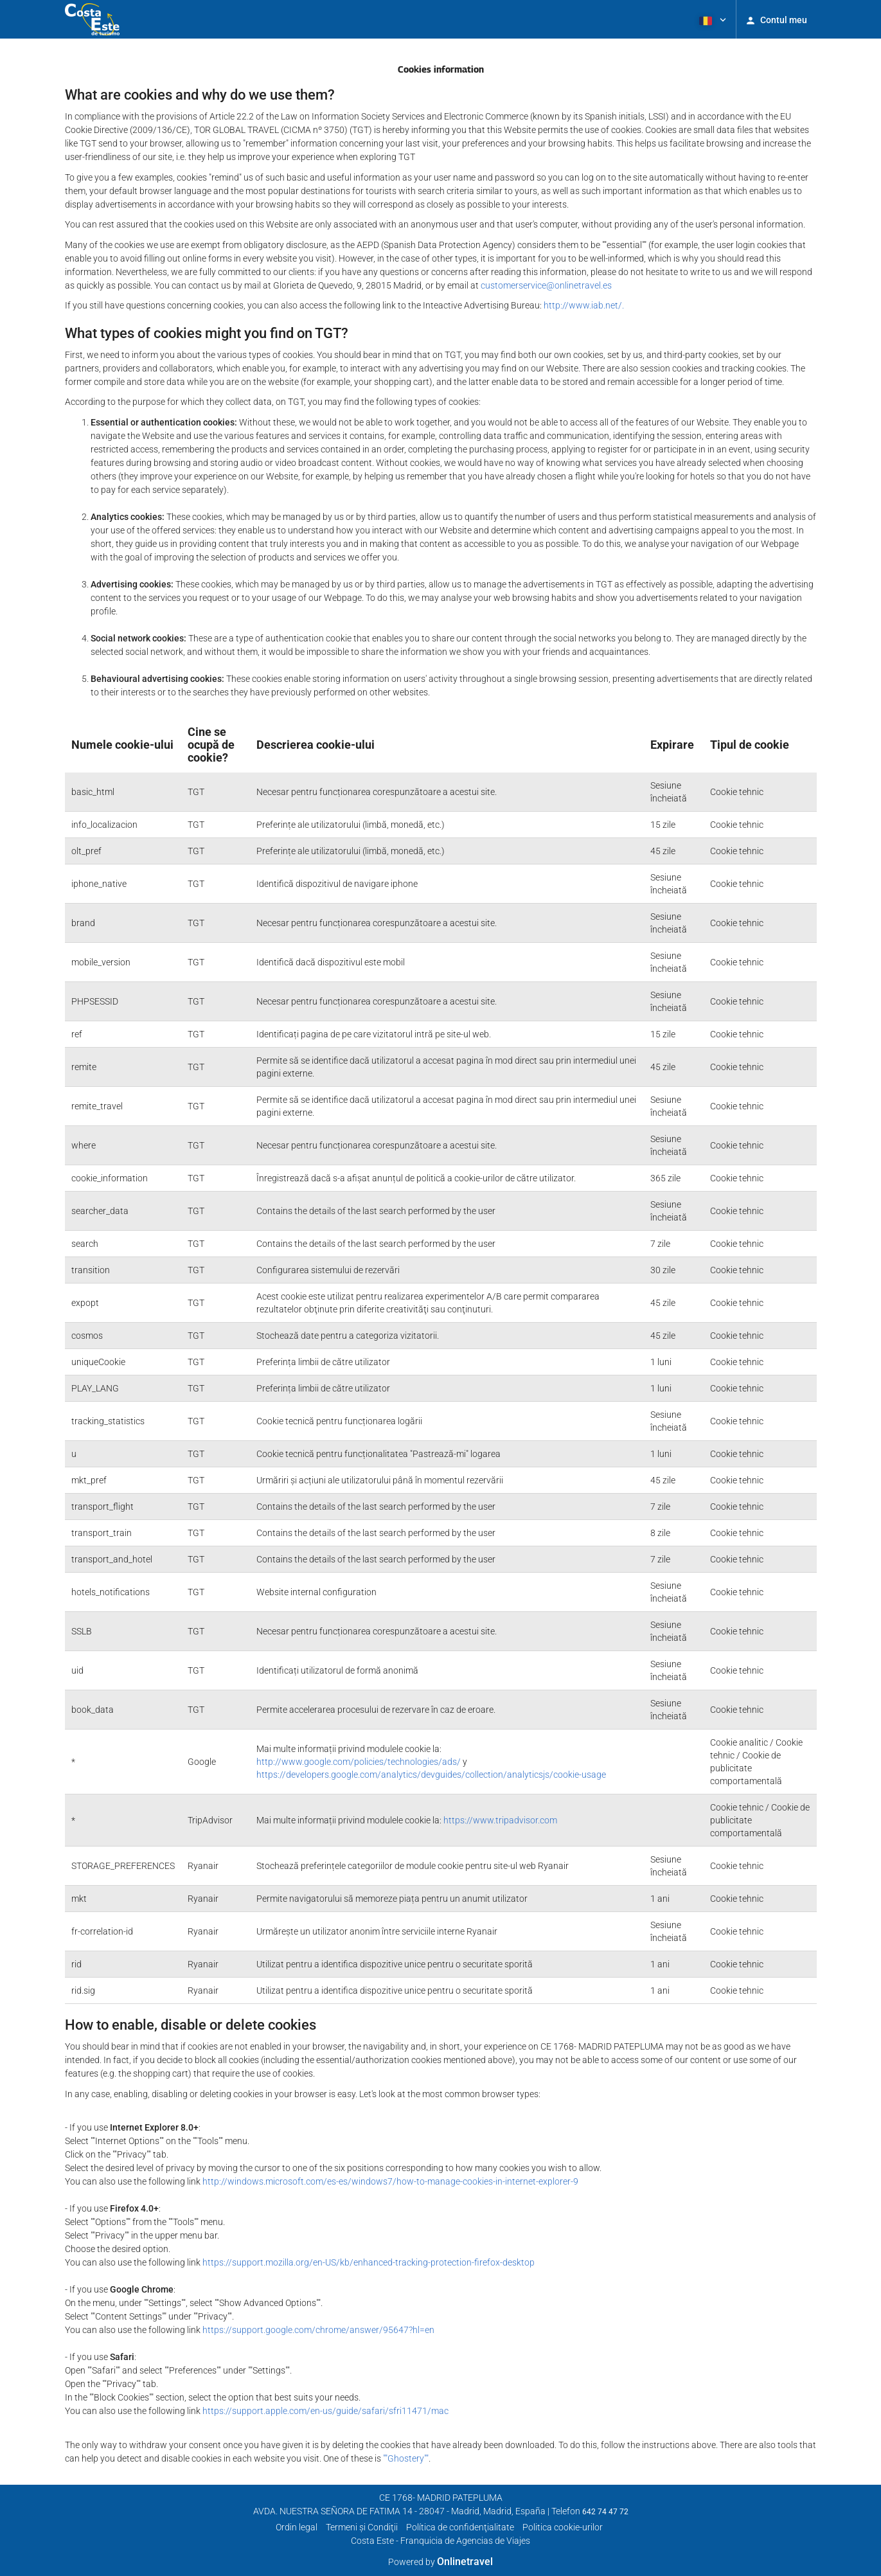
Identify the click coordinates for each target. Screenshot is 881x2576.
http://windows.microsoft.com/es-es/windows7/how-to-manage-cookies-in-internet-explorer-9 (390, 2181)
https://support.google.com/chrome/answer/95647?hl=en (318, 2330)
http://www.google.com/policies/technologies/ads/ (358, 1762)
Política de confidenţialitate (460, 2527)
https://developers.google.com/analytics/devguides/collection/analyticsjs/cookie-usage (431, 1774)
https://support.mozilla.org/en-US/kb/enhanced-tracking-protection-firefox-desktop (368, 2262)
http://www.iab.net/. (584, 305)
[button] (711, 19)
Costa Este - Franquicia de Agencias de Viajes (440, 2541)
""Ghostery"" (406, 2458)
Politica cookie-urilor (562, 2527)
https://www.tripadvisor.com (500, 1820)
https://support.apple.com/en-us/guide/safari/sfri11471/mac (325, 2411)
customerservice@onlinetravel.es (546, 285)
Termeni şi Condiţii (362, 2527)
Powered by (440, 2562)
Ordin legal (296, 2527)
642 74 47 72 (605, 2511)
